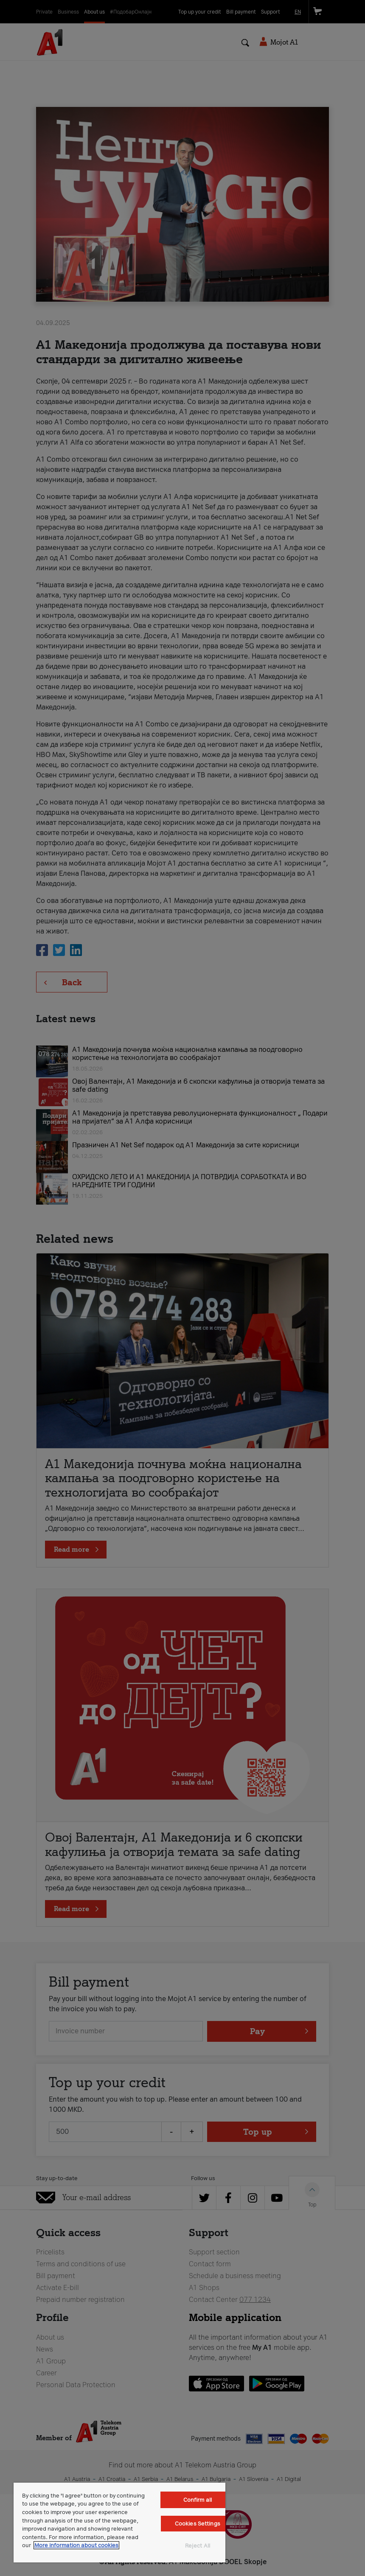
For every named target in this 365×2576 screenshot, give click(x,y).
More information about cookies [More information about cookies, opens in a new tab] (76, 2545)
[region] (119, 2522)
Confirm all (197, 2500)
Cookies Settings (197, 2523)
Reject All (197, 2545)
